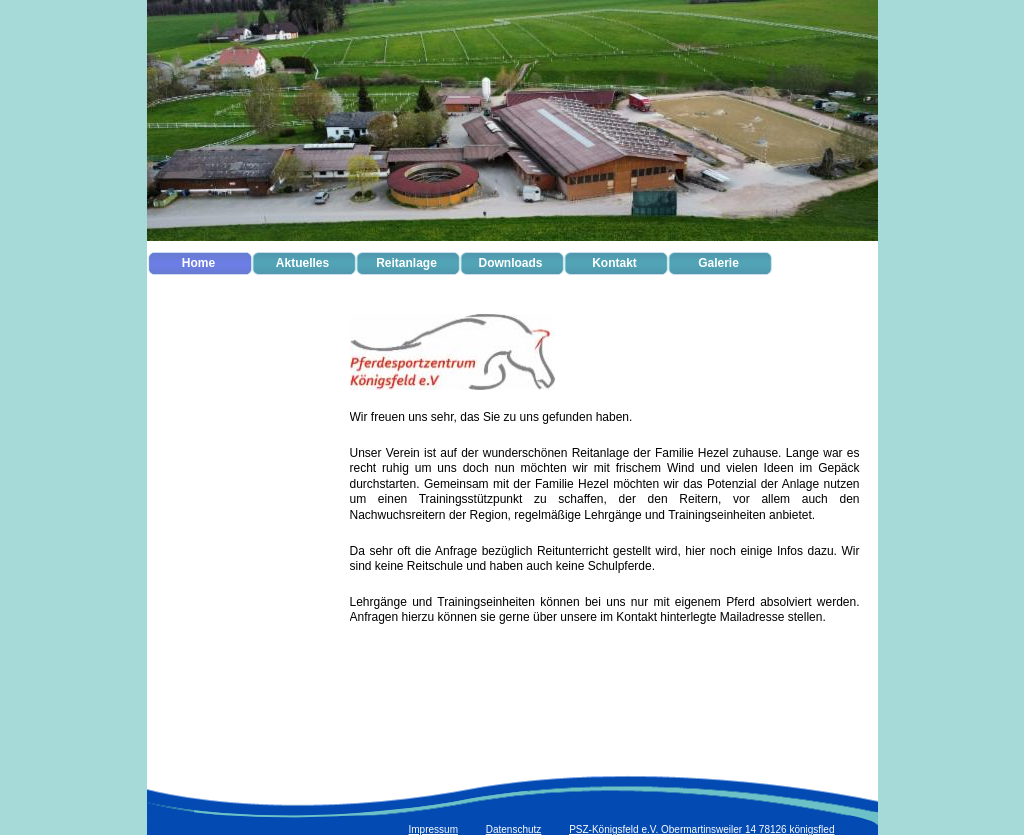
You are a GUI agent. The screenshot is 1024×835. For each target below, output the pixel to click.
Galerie (718, 263)
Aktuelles (302, 263)
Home (198, 263)
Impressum (433, 829)
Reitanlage (406, 263)
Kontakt (614, 263)
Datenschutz (514, 829)
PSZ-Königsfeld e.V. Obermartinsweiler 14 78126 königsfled (701, 829)
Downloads (510, 263)
